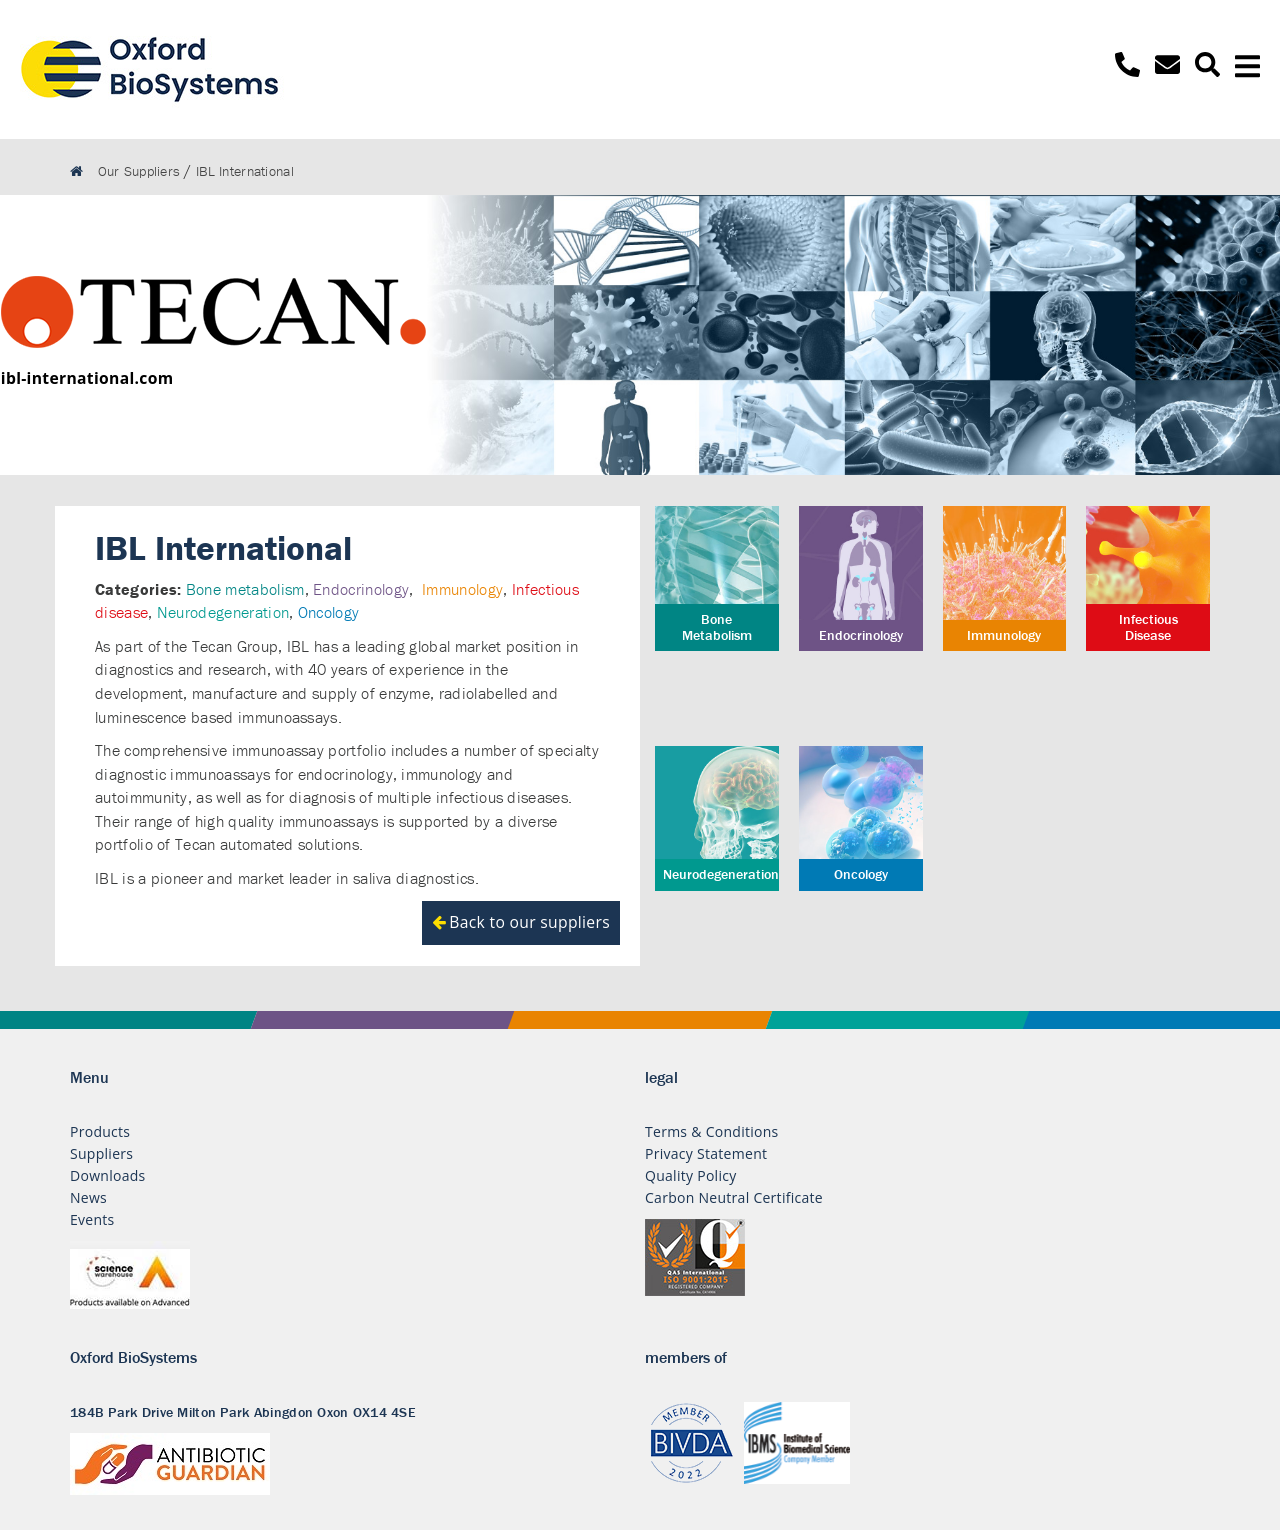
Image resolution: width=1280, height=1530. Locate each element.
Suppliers (101, 1153)
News (88, 1197)
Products (100, 1131)
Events (92, 1219)
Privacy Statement (706, 1153)
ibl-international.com (87, 378)
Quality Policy (691, 1175)
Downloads (108, 1175)
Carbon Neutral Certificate (734, 1197)
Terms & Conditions (712, 1131)
